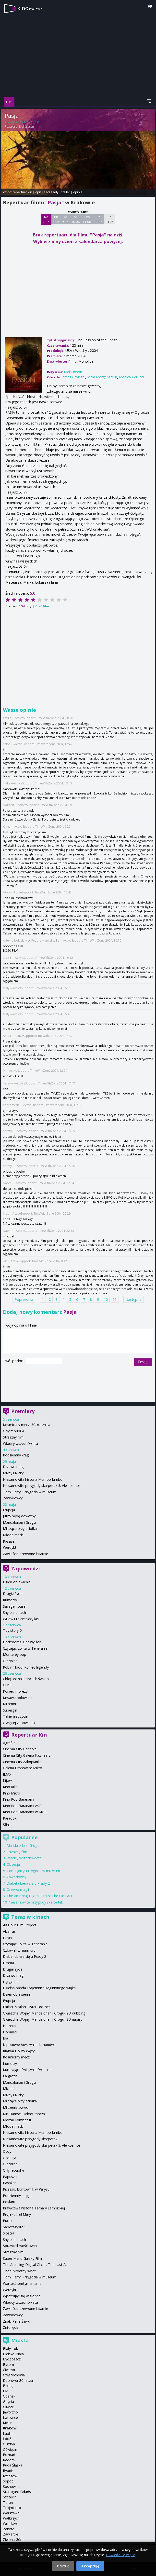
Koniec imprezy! (15, 1691)
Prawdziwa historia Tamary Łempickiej (34, 2208)
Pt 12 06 (98, 219)
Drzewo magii (14, 1466)
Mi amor (9, 1703)
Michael (9, 2088)
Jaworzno (10, 2412)
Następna (133, 1299)
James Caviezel (73, 377)
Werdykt (9, 1547)
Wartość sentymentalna (22, 2283)
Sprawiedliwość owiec (20, 2245)
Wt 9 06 (65, 219)
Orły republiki (13, 1431)
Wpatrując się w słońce (21, 2296)
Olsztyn (9, 2444)
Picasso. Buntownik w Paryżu (26, 2189)
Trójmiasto (12, 2507)
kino (30, 8)
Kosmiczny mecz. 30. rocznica (26, 1424)
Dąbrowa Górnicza (18, 2380)
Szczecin (9, 2497)
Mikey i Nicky (13, 1473)
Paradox (10, 1818)
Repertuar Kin (29, 1734)
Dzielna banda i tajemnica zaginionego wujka (39, 1988)
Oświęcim (10, 2449)
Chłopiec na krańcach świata (26, 1678)
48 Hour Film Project (19, 1925)
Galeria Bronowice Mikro (22, 1768)
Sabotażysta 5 (14, 2227)
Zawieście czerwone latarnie (25, 1553)
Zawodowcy (13, 1498)
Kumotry (10, 1600)
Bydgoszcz (12, 2359)
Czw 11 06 (87, 219)
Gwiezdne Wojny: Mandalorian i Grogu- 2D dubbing (44, 2013)
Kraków (9, 2428)
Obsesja (13, 1864)
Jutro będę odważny (19, 1516)
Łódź (7, 2438)
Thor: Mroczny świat (19, 2271)
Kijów (7, 1780)
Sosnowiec (11, 2486)
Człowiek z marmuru (19, 1950)
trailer (65, 192)
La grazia (10, 2076)
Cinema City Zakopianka (22, 1761)
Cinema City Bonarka (19, 1749)
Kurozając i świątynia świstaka (27, 2069)
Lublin (7, 2433)
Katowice (10, 2417)
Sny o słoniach (14, 1612)
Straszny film (13, 1437)
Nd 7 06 (46, 219)
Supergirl (10, 1710)
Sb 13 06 (109, 219)
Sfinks (7, 1824)
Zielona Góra (13, 2539)
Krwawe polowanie (18, 1697)
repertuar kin (22, 192)
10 (106, 1299)
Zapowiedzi (25, 1568)
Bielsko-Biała (13, 2354)
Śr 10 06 (75, 219)
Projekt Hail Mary (17, 2214)
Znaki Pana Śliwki (16, 2321)
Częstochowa (14, 2375)
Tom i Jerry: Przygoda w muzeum (29, 1492)
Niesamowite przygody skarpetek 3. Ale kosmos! (42, 1485)
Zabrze (8, 2529)
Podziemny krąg (16, 1455)
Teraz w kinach (30, 1917)
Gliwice (8, 2407)
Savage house (14, 1606)
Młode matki (13, 1535)
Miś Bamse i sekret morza (24, 2113)
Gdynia (8, 2401)
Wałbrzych (11, 2518)
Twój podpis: (14, 1360)
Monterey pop (14, 1654)
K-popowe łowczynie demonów (28, 2044)
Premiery (23, 1411)
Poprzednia (24, 1299)
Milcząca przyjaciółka (20, 1528)
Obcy (7, 2151)
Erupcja (9, 1509)
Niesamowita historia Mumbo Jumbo (32, 1479)
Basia (7, 1937)
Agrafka (9, 1742)
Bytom (8, 2364)
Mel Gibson (26, 126)
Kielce (7, 2422)
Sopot (8, 2481)
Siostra (8, 2233)
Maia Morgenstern (102, 377)
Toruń (8, 2502)
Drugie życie (13, 1593)
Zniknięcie (11, 2327)
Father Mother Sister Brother (26, 2006)
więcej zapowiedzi (20, 1722)
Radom (9, 2460)
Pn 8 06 (56, 219)
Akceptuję (90, 2566)
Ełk (5, 2391)
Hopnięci (10, 2032)
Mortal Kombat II (17, 2120)
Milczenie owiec (15, 2107)
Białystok (10, 2348)
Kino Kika (10, 1786)
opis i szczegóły (46, 192)
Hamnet (9, 2025)
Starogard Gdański (18, 2491)
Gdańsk (9, 2396)
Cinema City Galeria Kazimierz (26, 1755)
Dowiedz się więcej (121, 2554)
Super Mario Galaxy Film (22, 2258)
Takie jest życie (15, 1716)
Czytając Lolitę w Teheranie (25, 1648)
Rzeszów (10, 2476)
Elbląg (8, 2385)
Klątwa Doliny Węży (19, 2051)
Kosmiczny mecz (16, 2057)
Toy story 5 (12, 1630)
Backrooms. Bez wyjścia (22, 1642)
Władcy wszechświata (20, 1443)
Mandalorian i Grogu (19, 1522)
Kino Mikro (11, 1793)
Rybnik (8, 2470)
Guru (7, 1685)
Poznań (9, 2454)
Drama (8, 1962)
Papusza (10, 2176)
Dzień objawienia (17, 1582)
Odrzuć (63, 2566)
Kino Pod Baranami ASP (22, 1805)
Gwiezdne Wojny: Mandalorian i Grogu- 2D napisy (42, 2019)
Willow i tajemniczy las (21, 1619)
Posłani (9, 2201)
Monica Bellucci (131, 377)
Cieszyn (9, 2369)
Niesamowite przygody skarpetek (36, 1902)
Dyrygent (10, 1981)
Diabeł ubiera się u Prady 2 (28, 1883)
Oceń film (42, 606)
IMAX (7, 1774)
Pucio (7, 2220)
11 (115, 1299)
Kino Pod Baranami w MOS (25, 1811)
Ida (5, 2038)
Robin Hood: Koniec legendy (26, 1667)
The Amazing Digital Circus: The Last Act (39, 1895)
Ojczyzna (10, 1660)
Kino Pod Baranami (18, 1799)
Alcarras (9, 1931)
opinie (78, 192)
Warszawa (11, 2513)
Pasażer (9, 1541)
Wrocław (10, 2523)
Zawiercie (10, 2534)
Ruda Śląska (12, 2465)
